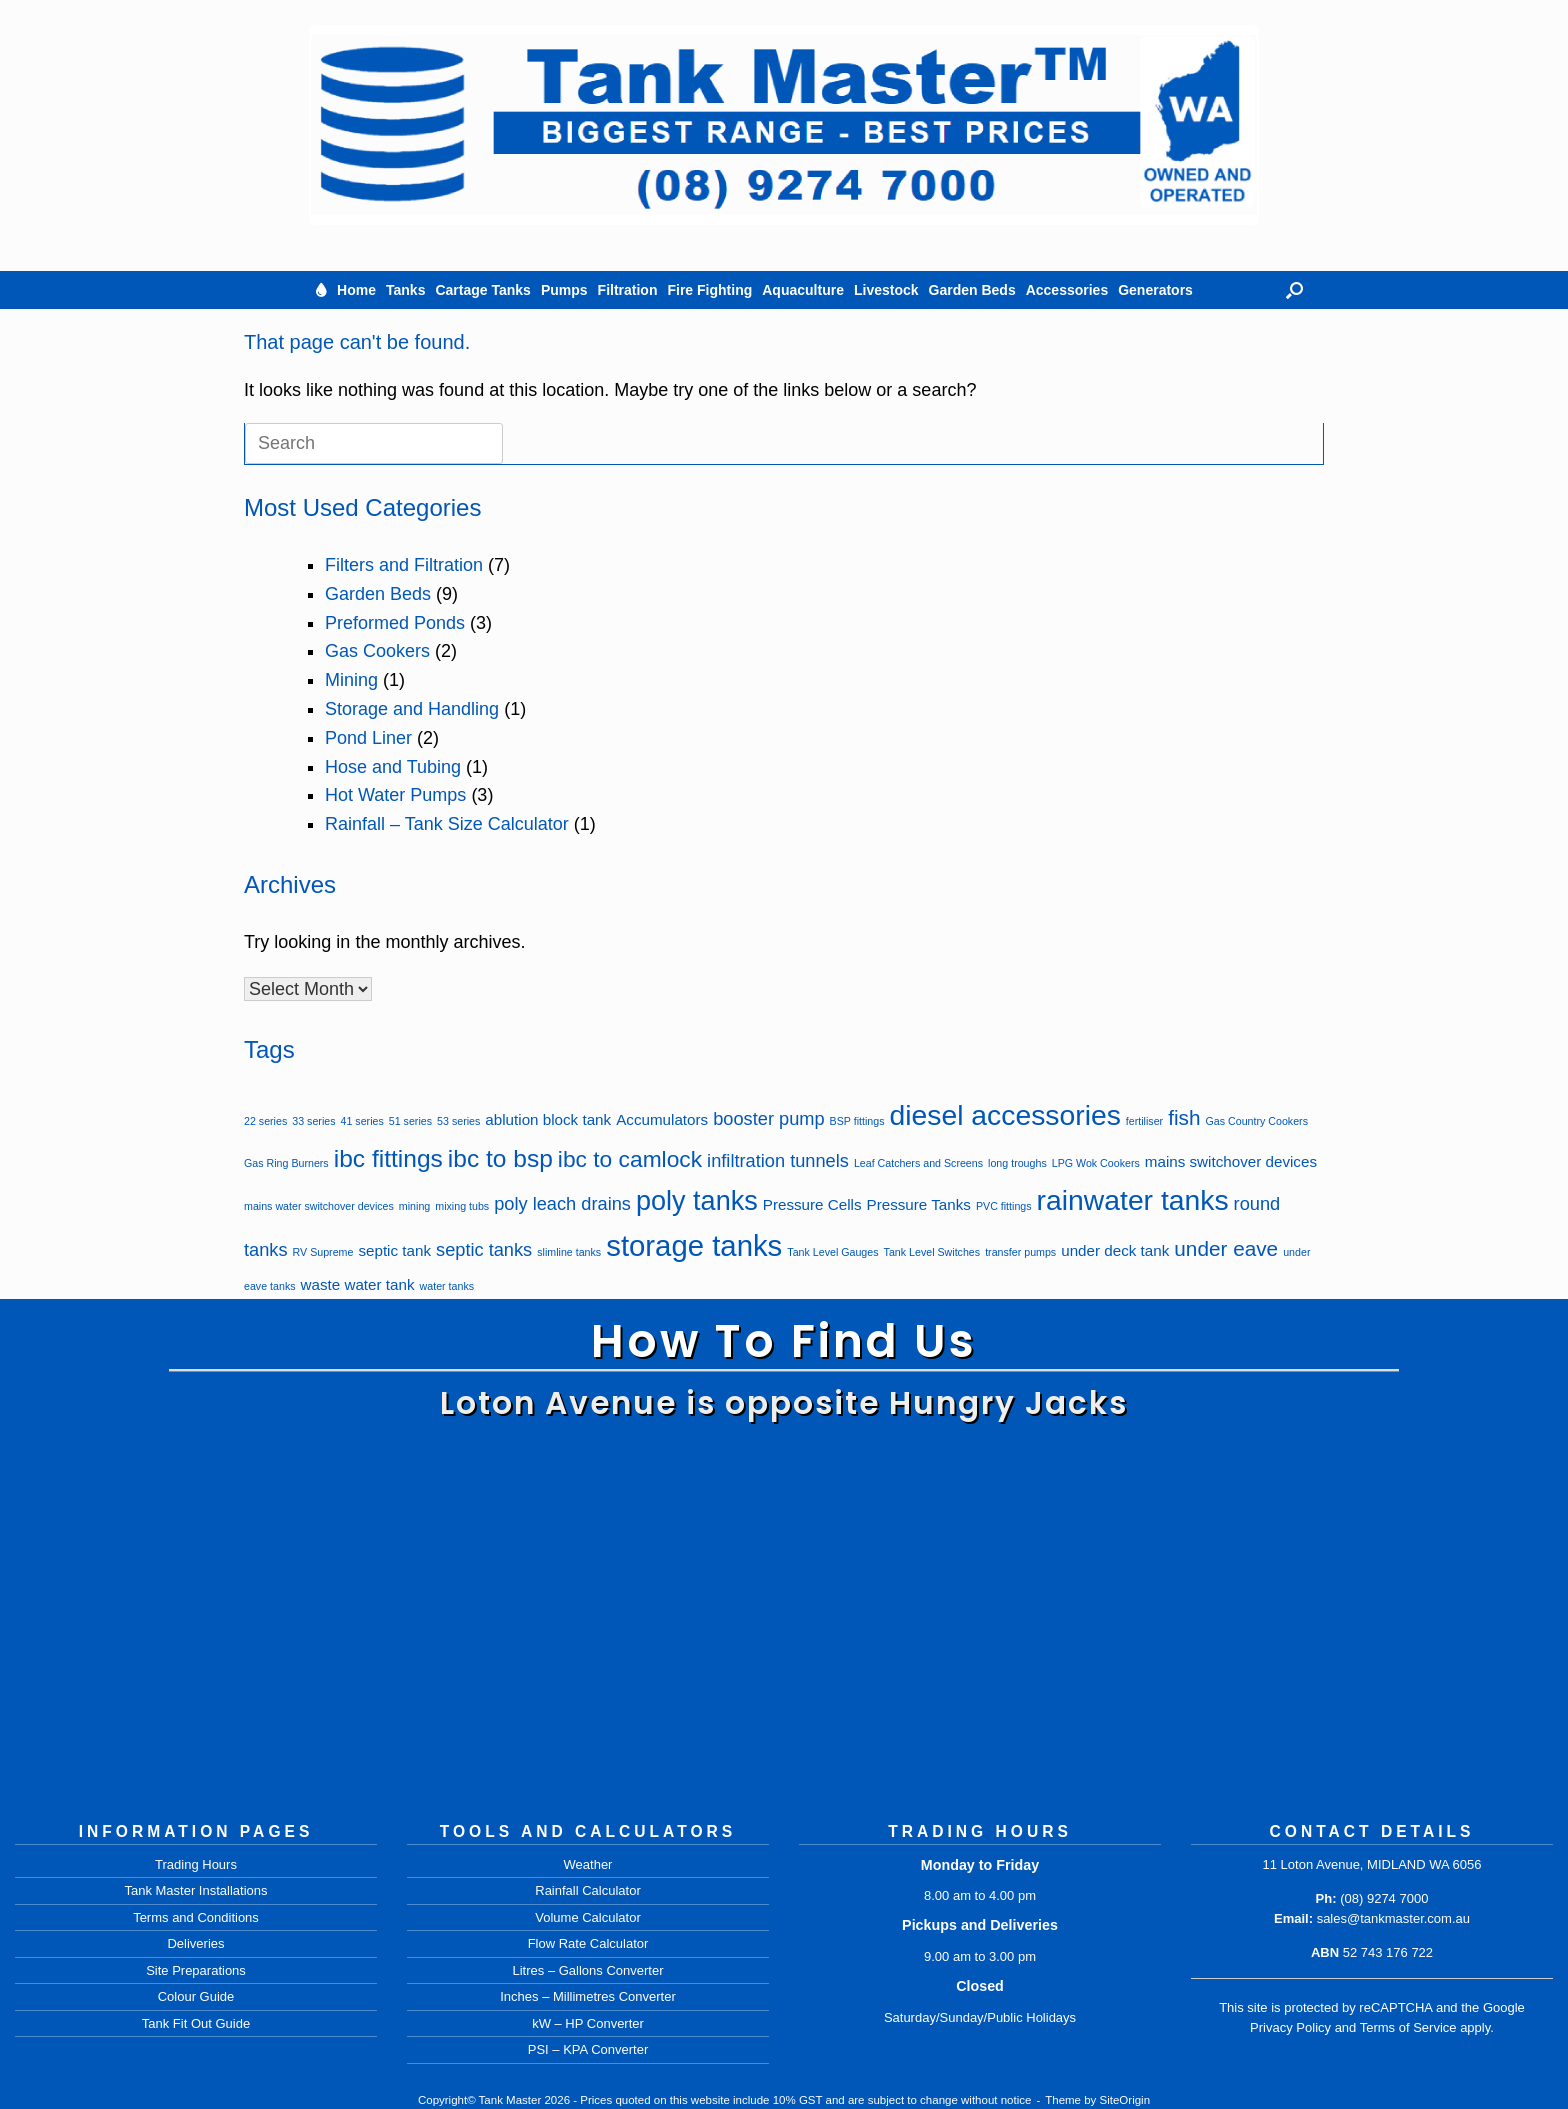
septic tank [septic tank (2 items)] (394, 1250)
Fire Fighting (709, 290)
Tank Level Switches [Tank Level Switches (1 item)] (932, 1252)
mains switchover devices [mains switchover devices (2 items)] (1231, 1161)
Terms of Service (1408, 2027)
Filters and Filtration (404, 565)
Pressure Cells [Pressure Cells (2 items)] (812, 1204)
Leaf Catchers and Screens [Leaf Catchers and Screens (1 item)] (918, 1163)
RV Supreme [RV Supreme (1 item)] (323, 1252)
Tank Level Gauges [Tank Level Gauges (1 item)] (832, 1252)
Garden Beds (972, 290)
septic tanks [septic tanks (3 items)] (484, 1249)
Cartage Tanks (482, 290)
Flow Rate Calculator (588, 1943)
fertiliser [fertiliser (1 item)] (1144, 1121)
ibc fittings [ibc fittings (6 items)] (388, 1158)
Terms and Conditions (196, 1917)
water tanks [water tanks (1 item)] (447, 1286)
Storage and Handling (412, 709)
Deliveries (195, 1943)
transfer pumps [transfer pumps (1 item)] (1020, 1252)
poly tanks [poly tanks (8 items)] (697, 1201)
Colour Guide (196, 1996)
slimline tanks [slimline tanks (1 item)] (569, 1252)
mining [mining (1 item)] (414, 1206)
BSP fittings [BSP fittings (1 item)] (857, 1121)
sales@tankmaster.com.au (1393, 1918)
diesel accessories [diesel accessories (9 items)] (1005, 1115)
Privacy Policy (1290, 2027)
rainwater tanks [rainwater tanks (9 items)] (1133, 1200)
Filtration (628, 290)
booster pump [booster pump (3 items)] (768, 1118)
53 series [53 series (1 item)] (458, 1121)
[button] (1294, 290)
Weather (588, 1864)
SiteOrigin (1125, 2100)
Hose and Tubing (393, 767)
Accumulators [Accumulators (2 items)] (662, 1119)
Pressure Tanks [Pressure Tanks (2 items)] (919, 1204)
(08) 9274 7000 (1384, 1898)
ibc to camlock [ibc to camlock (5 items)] (630, 1159)
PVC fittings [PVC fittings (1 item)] (1004, 1206)
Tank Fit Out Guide (196, 2023)
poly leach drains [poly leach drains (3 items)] (562, 1203)
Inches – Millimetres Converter (588, 1996)
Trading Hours (196, 1864)
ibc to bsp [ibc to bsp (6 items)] (500, 1158)
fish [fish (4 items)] (1184, 1117)
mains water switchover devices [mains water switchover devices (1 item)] (319, 1206)
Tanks (405, 290)
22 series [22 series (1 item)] (265, 1121)
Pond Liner (368, 738)
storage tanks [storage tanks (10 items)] (694, 1245)
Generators (1155, 290)
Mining (351, 680)
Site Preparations (196, 1970)
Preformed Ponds (395, 623)
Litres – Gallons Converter (587, 1970)
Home (356, 290)
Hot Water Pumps (395, 795)
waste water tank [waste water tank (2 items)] (358, 1284)
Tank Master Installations (195, 1890)
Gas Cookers (377, 651)
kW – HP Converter (588, 2023)
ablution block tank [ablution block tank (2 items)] (548, 1119)
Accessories (1067, 290)
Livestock (886, 290)
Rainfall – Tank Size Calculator (447, 824)
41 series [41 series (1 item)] (362, 1121)
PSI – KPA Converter (588, 2049)
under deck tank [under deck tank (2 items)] (1115, 1250)
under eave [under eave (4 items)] (1226, 1248)
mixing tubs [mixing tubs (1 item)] (462, 1206)
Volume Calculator (588, 1917)
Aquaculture (803, 290)
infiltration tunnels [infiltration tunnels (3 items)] (778, 1160)
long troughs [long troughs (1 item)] (1017, 1163)
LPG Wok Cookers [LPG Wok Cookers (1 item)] (1096, 1163)
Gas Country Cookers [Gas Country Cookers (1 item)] (1257, 1121)
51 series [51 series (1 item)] (410, 1121)
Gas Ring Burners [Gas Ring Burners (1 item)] (286, 1163)
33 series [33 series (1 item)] (313, 1121)
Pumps (564, 290)
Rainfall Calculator (588, 1890)
